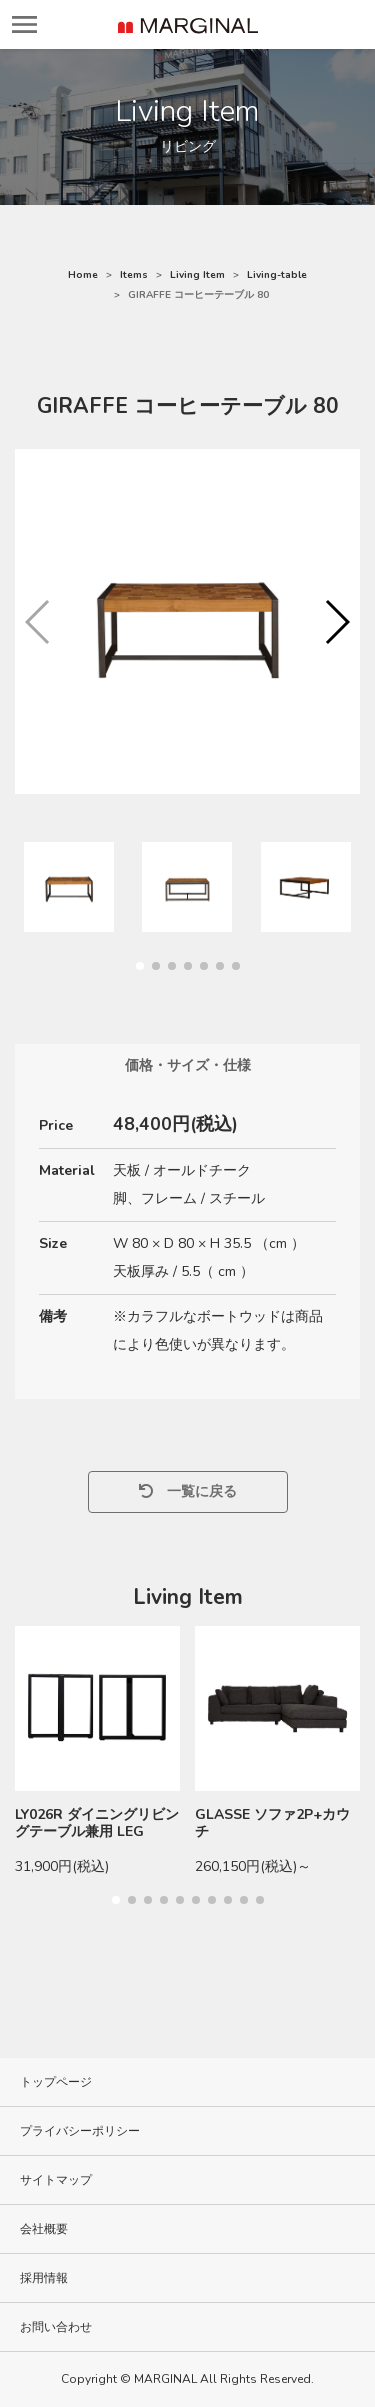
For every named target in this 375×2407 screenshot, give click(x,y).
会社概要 (44, 2229)
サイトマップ (56, 2180)
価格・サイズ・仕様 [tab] (188, 1065)
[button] (336, 622)
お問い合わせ (56, 2327)
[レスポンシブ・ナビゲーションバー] (24, 24)
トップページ (56, 2082)
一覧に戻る (188, 1491)
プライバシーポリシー (80, 2131)
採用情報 (44, 2278)
